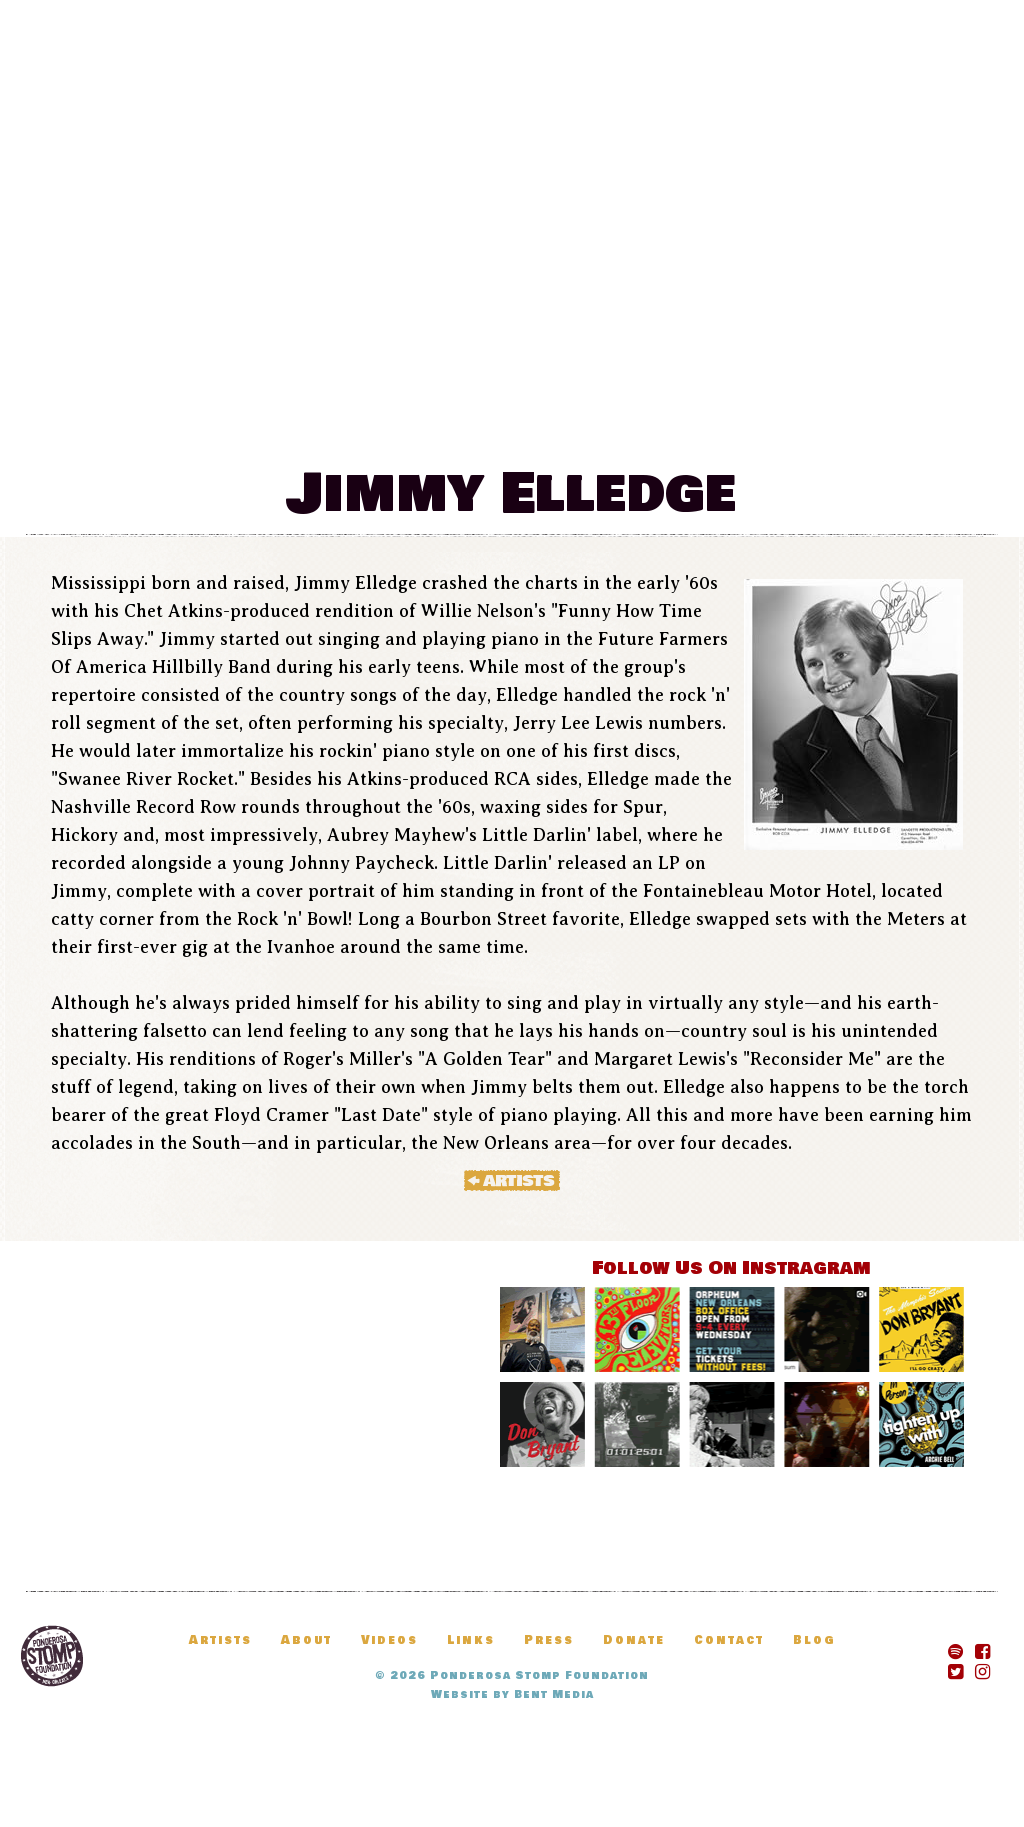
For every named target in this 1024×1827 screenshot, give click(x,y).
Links (471, 1640)
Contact (729, 1640)
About (306, 1640)
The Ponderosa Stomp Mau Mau (512, 201)
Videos (389, 1640)
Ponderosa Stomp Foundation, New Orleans (52, 1656)
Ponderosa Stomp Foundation (539, 1675)
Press (549, 1640)
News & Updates (489, 419)
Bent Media (554, 1694)
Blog (781, 419)
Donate (894, 419)
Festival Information (225, 419)
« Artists (512, 1180)
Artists (667, 419)
